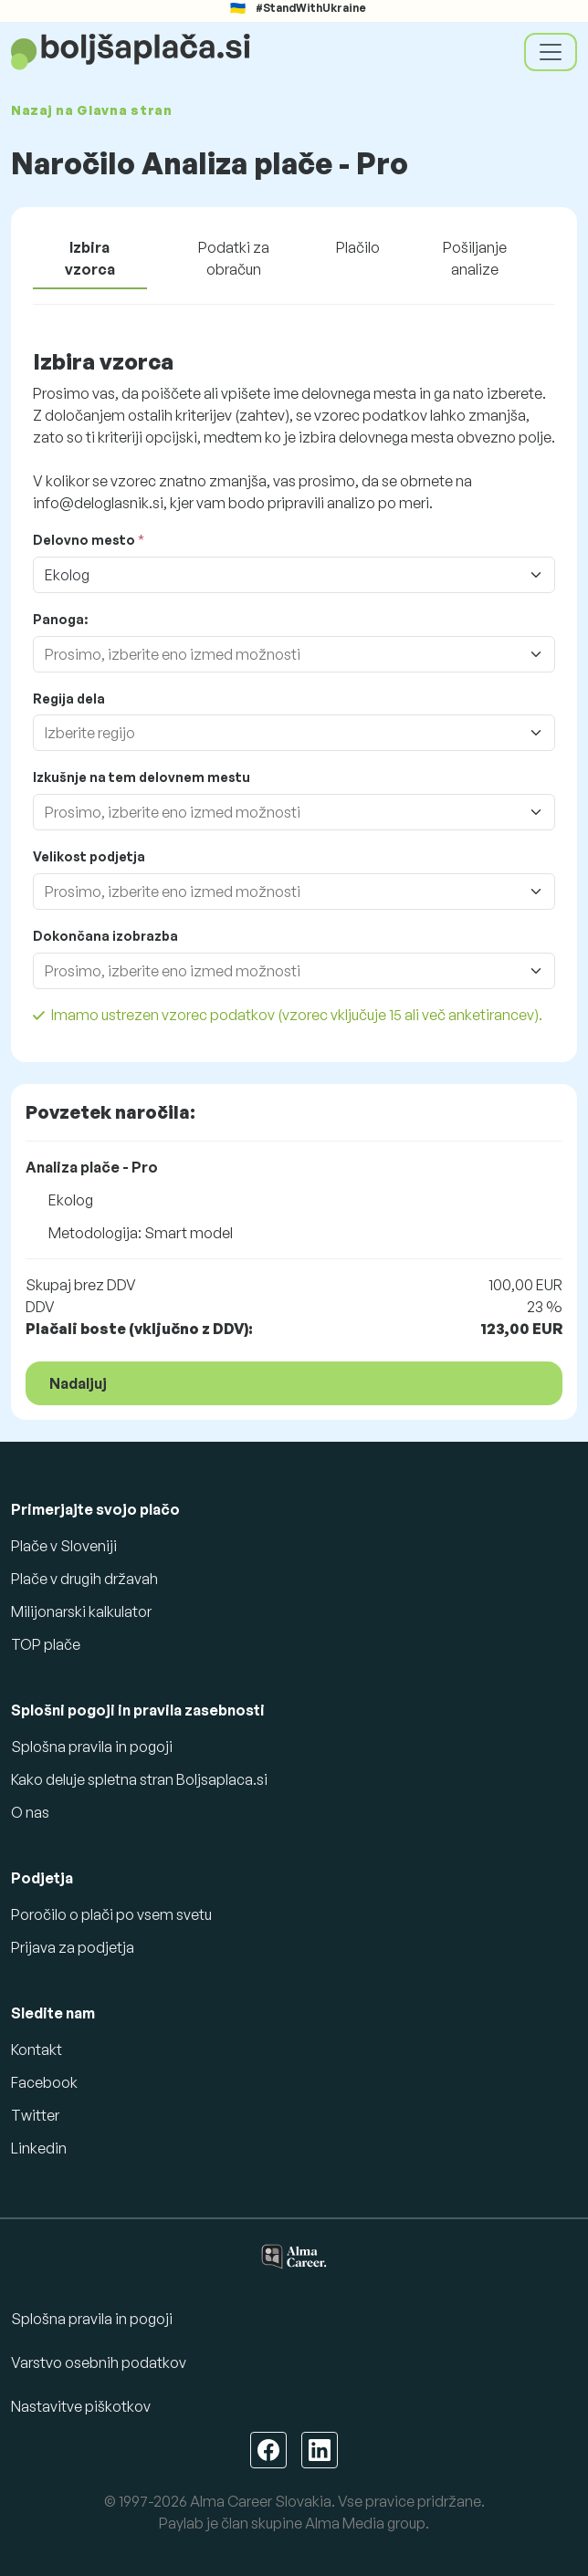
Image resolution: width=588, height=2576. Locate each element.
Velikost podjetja (89, 856)
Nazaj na (92, 110)
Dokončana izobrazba (105, 936)
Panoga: (60, 619)
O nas (30, 1812)
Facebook (44, 2082)
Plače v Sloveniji (64, 1546)
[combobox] (276, 654)
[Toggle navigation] (550, 52)
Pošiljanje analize (475, 258)
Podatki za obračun (233, 258)
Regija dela (69, 698)
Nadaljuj (78, 1383)
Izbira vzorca (90, 258)
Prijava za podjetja (72, 1947)
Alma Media (344, 2523)
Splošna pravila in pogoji (92, 1746)
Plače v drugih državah (84, 1579)
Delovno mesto (84, 540)
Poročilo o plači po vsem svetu (111, 1914)
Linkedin (39, 2148)
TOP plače (45, 1644)
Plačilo (358, 247)
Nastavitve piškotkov (81, 2406)
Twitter (35, 2115)
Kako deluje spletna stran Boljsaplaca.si (139, 1779)
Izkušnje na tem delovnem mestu (141, 777)
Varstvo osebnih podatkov (98, 2362)
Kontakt (36, 2049)
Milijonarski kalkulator (81, 1611)
